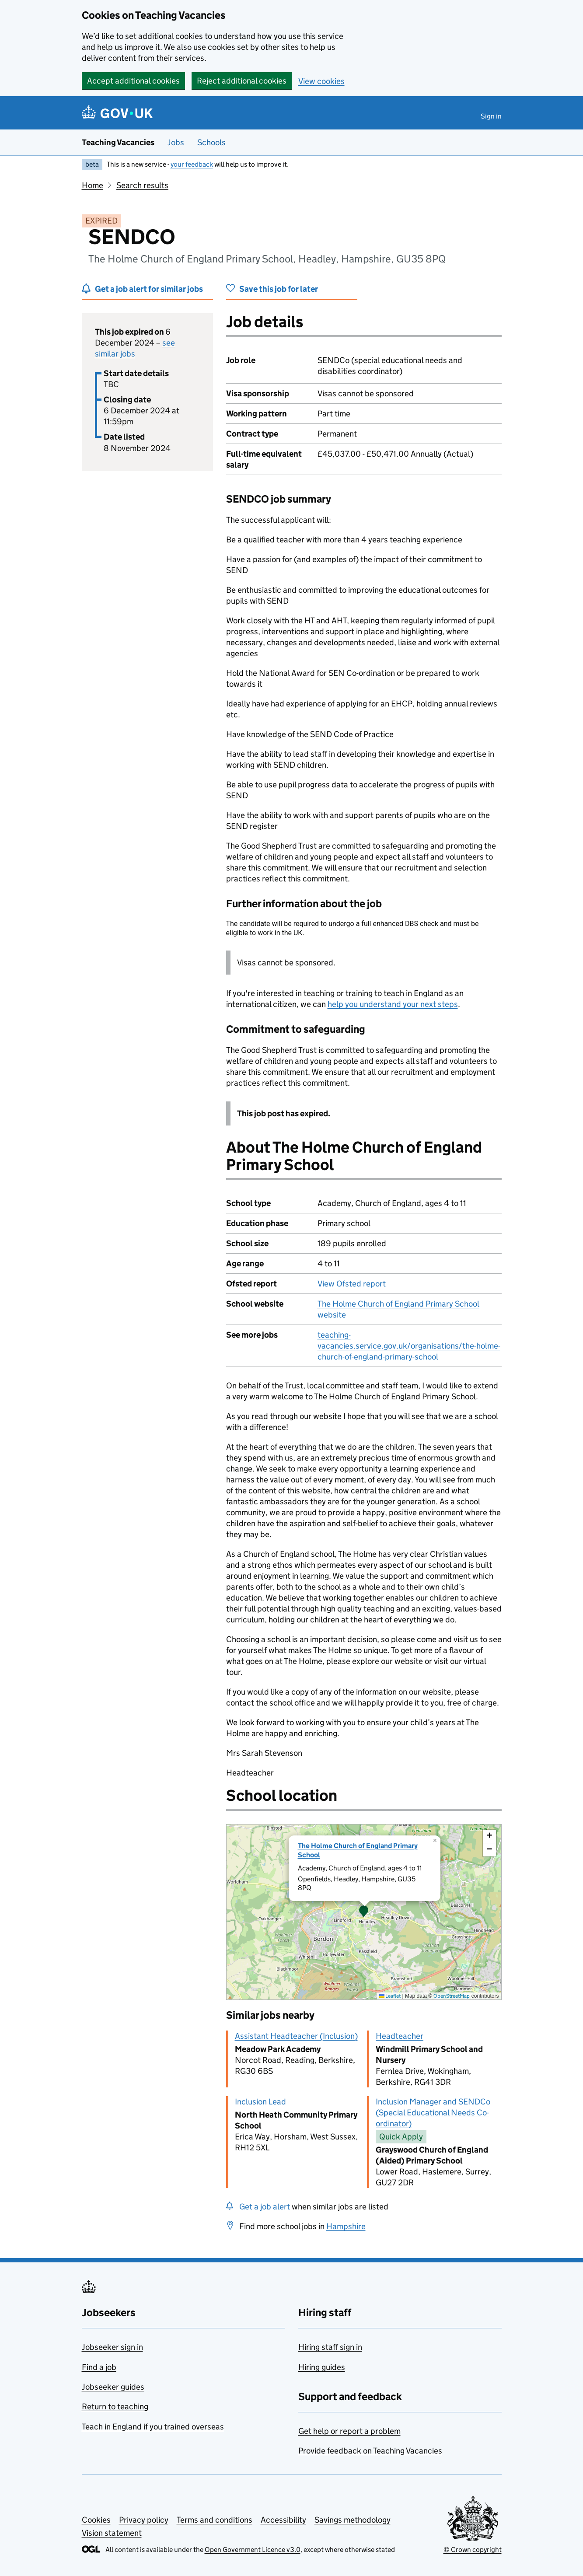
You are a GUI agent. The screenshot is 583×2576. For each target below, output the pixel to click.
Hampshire (346, 2226)
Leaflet (390, 1995)
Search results (142, 185)
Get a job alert (264, 2207)
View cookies (321, 81)
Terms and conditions (214, 2520)
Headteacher (399, 2036)
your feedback (192, 164)
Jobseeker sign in (112, 2347)
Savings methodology (352, 2520)
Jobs (176, 142)
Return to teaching (115, 2406)
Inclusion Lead (260, 2102)
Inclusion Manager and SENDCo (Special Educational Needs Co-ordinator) (433, 2113)
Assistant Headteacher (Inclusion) (296, 2036)
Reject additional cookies (241, 81)
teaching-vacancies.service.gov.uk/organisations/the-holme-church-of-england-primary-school (409, 1346)
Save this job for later (278, 289)
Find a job (99, 2367)
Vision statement (112, 2533)
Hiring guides (321, 2367)
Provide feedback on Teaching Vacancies (370, 2451)
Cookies (96, 2520)
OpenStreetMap (451, 1995)
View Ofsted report (352, 1284)
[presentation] (364, 1912)
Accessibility (283, 2520)
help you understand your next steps (393, 1004)
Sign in (491, 116)
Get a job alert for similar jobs (149, 289)
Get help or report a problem (349, 2431)
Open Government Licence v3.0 (252, 2549)
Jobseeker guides (113, 2387)
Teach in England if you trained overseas (153, 2427)
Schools (211, 142)
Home (92, 185)
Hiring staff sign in (330, 2347)
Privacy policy (143, 2520)
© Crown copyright (472, 2549)
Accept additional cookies (133, 81)
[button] (364, 1912)
